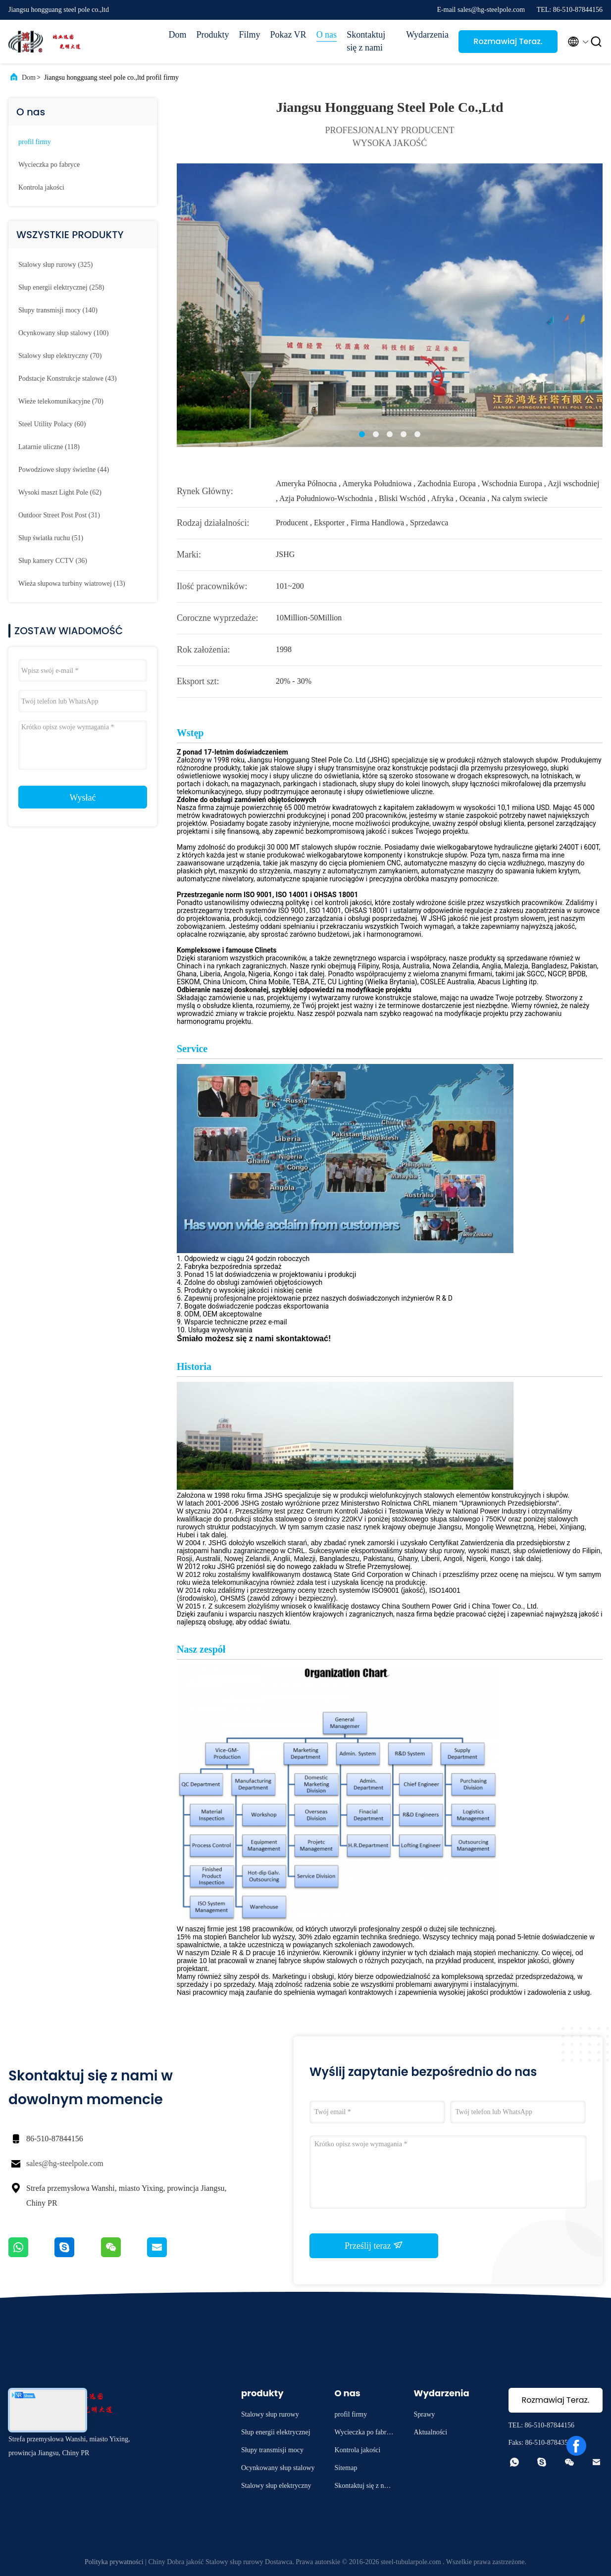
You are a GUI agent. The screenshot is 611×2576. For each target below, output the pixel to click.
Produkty (212, 35)
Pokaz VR (288, 35)
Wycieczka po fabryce (49, 164)
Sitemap (346, 2468)
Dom (177, 35)
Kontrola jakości (41, 187)
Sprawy (424, 2414)
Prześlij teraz (374, 2245)
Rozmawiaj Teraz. (507, 41)
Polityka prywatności (114, 2562)
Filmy (249, 35)
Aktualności (431, 2432)
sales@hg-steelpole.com (64, 2163)
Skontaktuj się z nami (366, 41)
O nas (326, 35)
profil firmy (34, 142)
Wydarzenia (427, 35)
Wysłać (83, 798)
